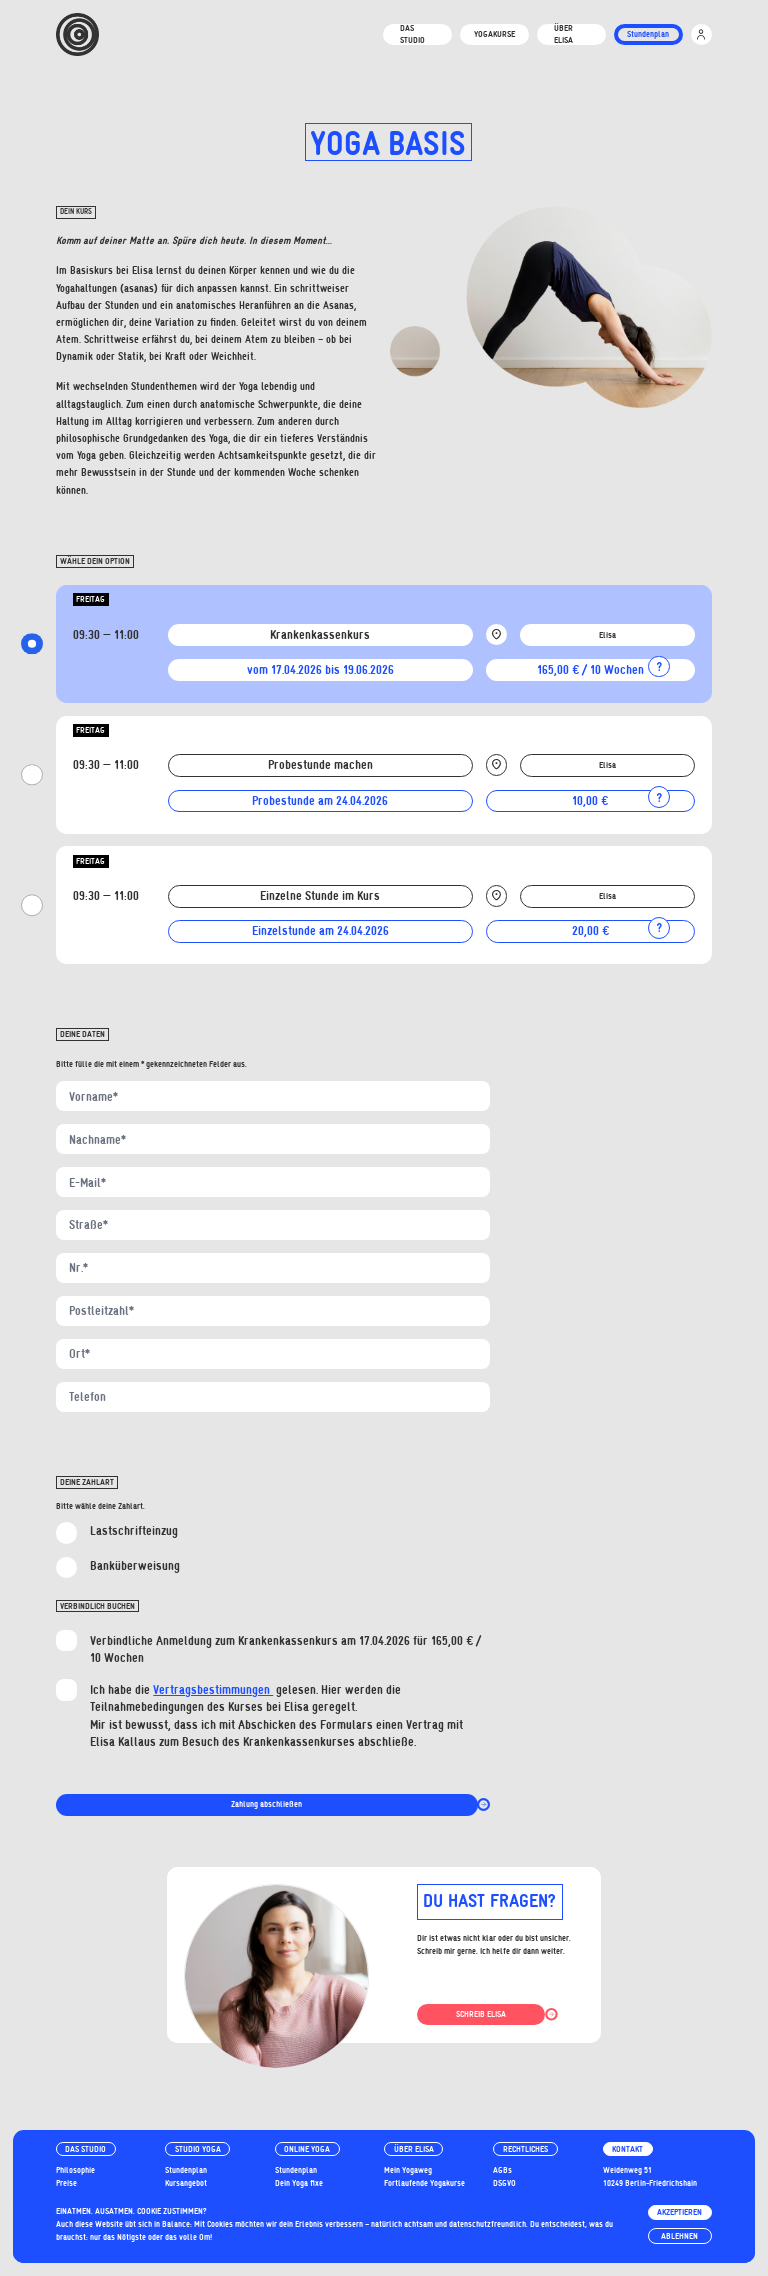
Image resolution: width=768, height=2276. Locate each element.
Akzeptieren (679, 2212)
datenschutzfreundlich (487, 2224)
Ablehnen (679, 2236)
